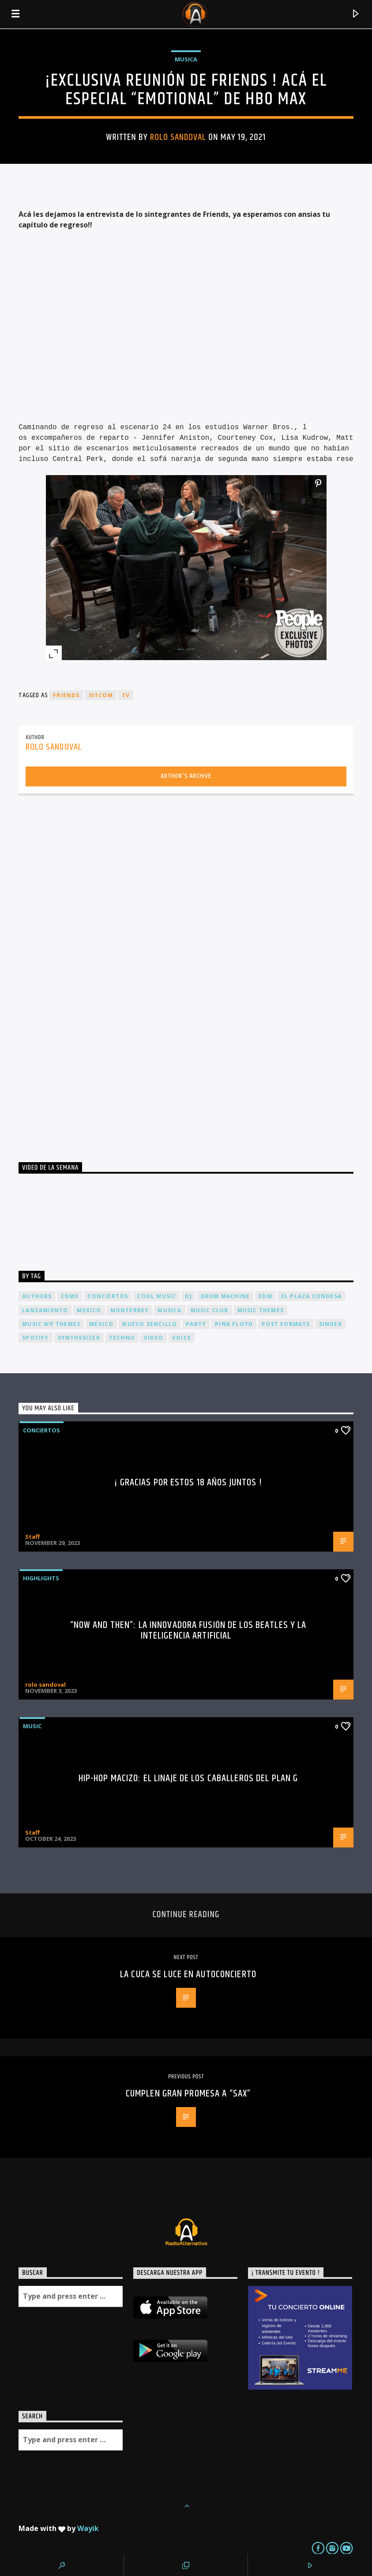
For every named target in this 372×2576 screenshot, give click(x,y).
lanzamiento (45, 1310)
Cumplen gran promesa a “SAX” (188, 2093)
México (101, 1324)
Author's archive (186, 776)
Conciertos (41, 1430)
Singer (330, 1324)
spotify (35, 1337)
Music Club (210, 1310)
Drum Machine (225, 1296)
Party (196, 1324)
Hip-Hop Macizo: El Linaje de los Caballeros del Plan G (188, 1778)
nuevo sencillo (149, 1324)
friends (66, 695)
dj (188, 1296)
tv (126, 695)
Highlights (41, 1578)
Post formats (286, 1324)
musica (169, 1310)
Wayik (88, 2528)
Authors (37, 1296)
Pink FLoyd (234, 1324)
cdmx (70, 1296)
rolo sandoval (178, 137)
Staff (32, 1537)
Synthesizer (79, 1337)
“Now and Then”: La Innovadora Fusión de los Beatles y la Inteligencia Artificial (188, 1630)
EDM (265, 1296)
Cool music (156, 1296)
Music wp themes (51, 1324)
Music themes (260, 1310)
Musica (186, 59)
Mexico (89, 1310)
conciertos (107, 1296)
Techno (122, 1337)
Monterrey (129, 1310)
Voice (181, 1337)
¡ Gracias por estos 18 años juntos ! (188, 1482)
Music (32, 1726)
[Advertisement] (85, 975)
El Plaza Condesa (311, 1296)
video (153, 1337)
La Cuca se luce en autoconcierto (188, 1974)
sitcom (101, 695)
